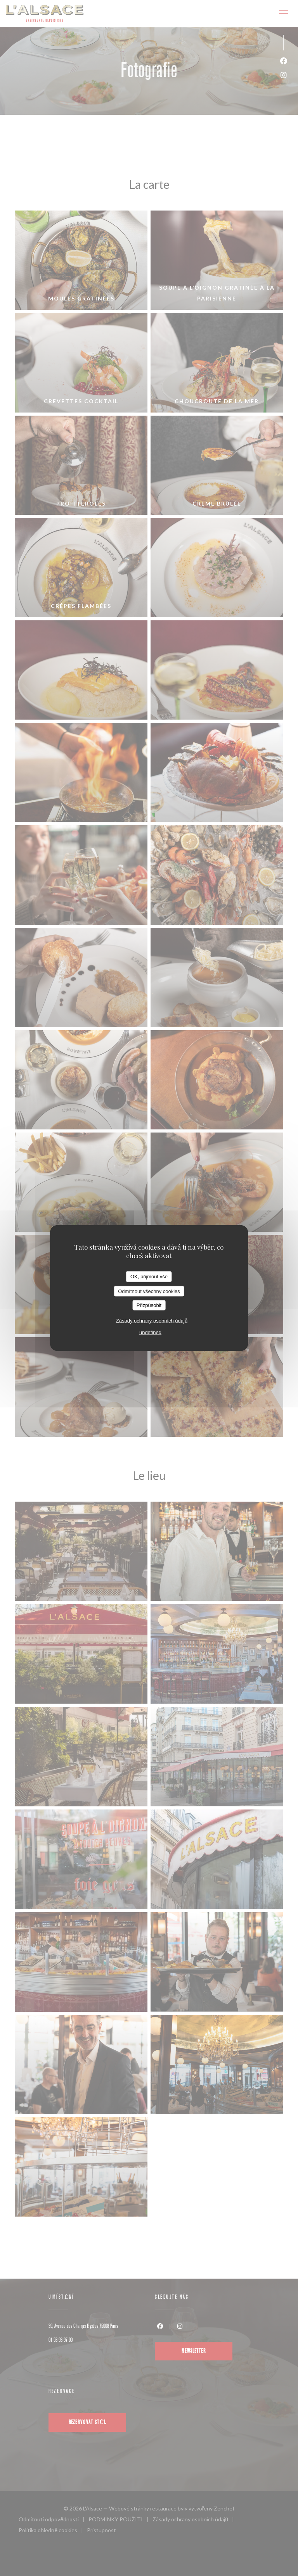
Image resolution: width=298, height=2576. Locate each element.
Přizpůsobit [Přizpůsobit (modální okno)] (149, 1305)
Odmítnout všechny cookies (149, 1291)
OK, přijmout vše (149, 1276)
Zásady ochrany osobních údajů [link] (151, 1320)
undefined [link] (150, 1332)
